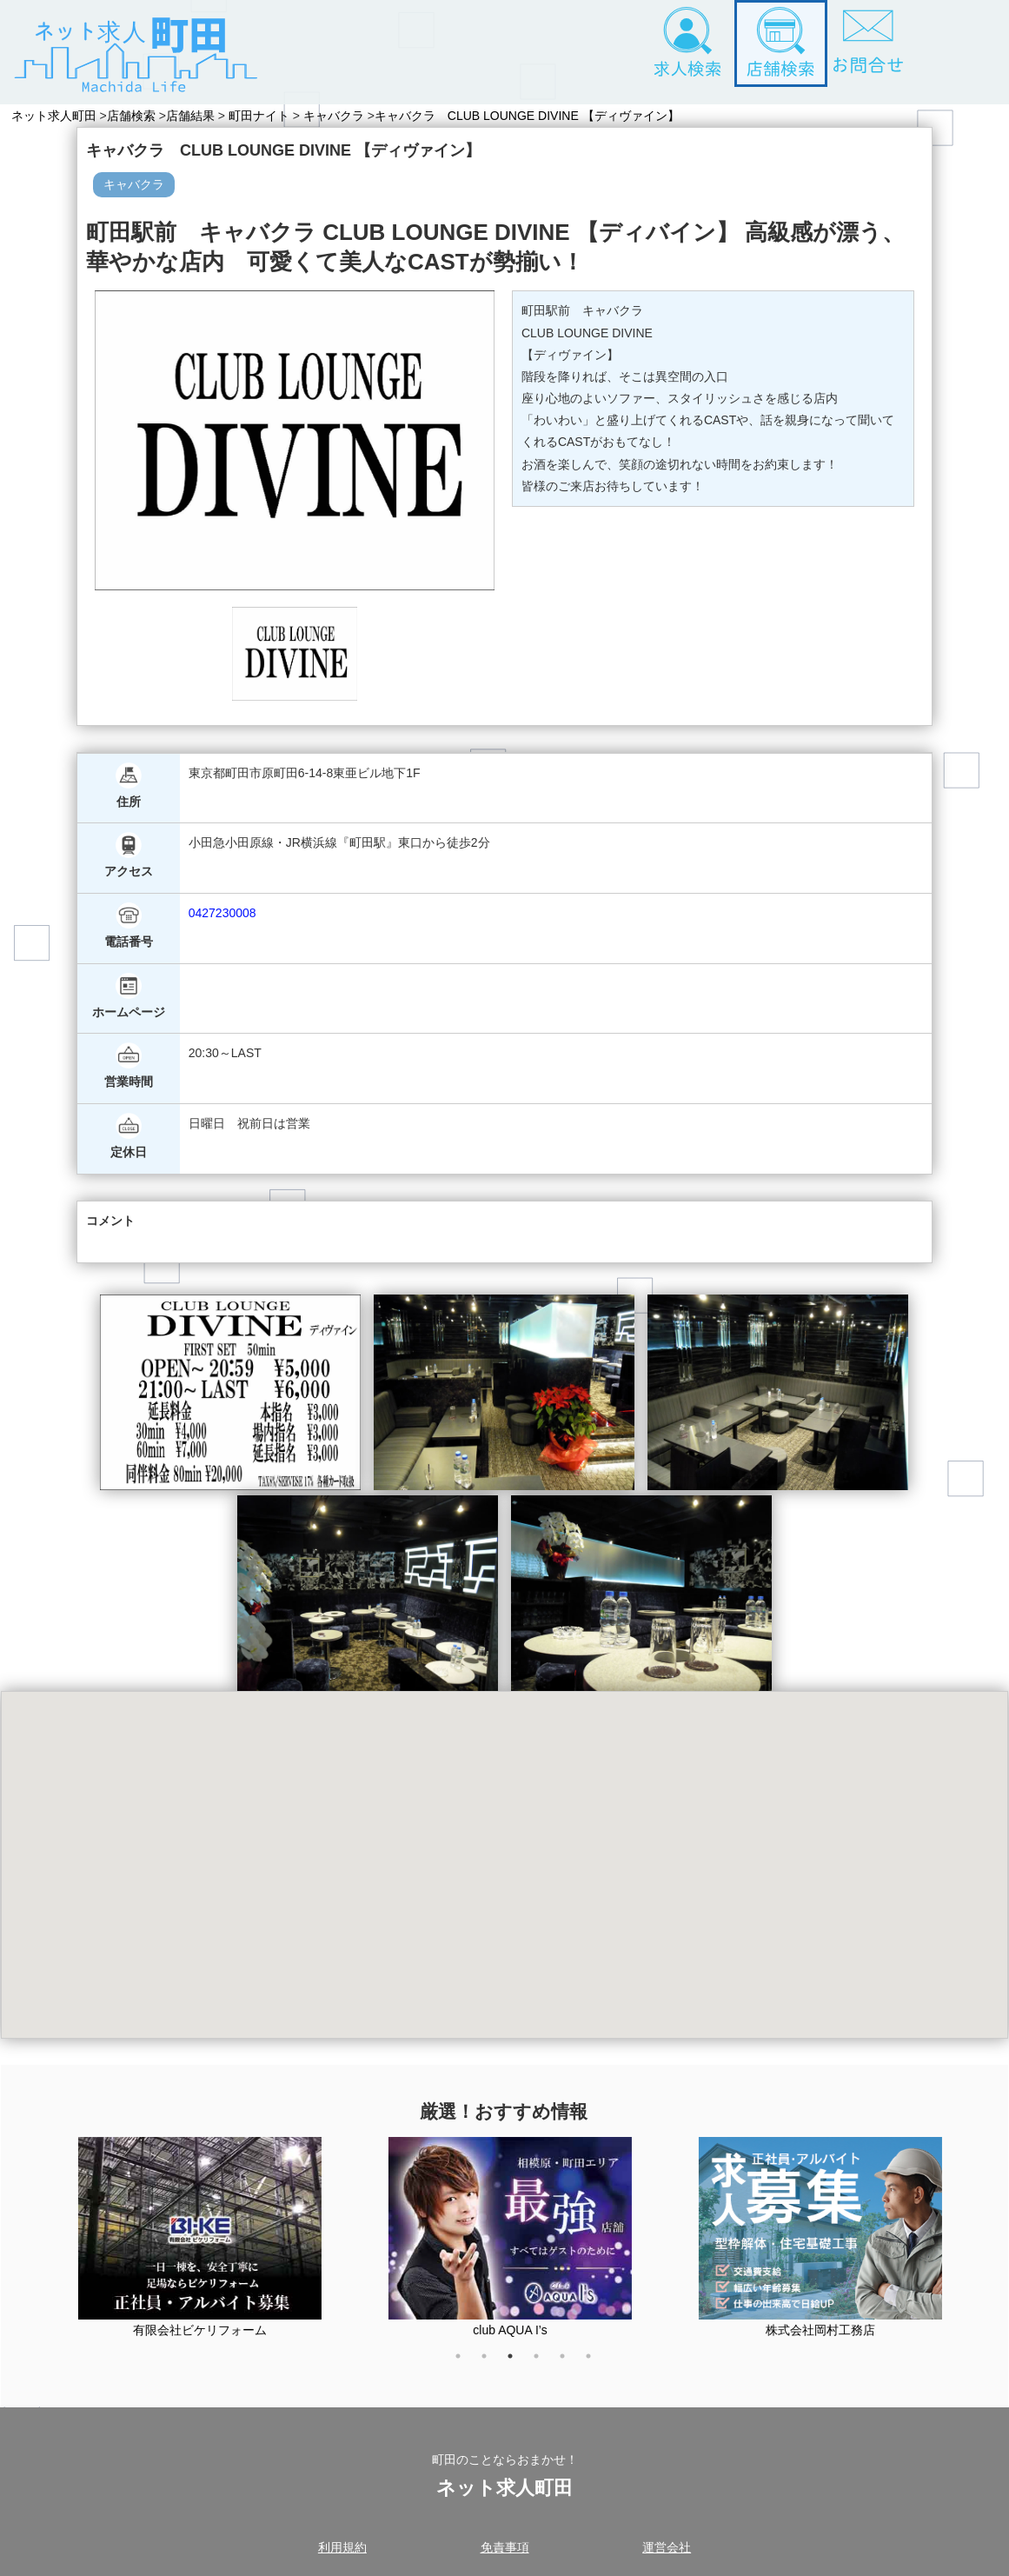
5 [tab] (571, 2364)
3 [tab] (519, 2364)
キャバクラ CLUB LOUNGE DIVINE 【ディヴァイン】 (537, 116)
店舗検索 (134, 116)
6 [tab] (597, 2364)
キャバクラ (340, 116)
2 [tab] (492, 2364)
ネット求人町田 (53, 116)
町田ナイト (266, 116)
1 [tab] (466, 2364)
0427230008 (222, 913)
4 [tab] (545, 2364)
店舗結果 (197, 116)
